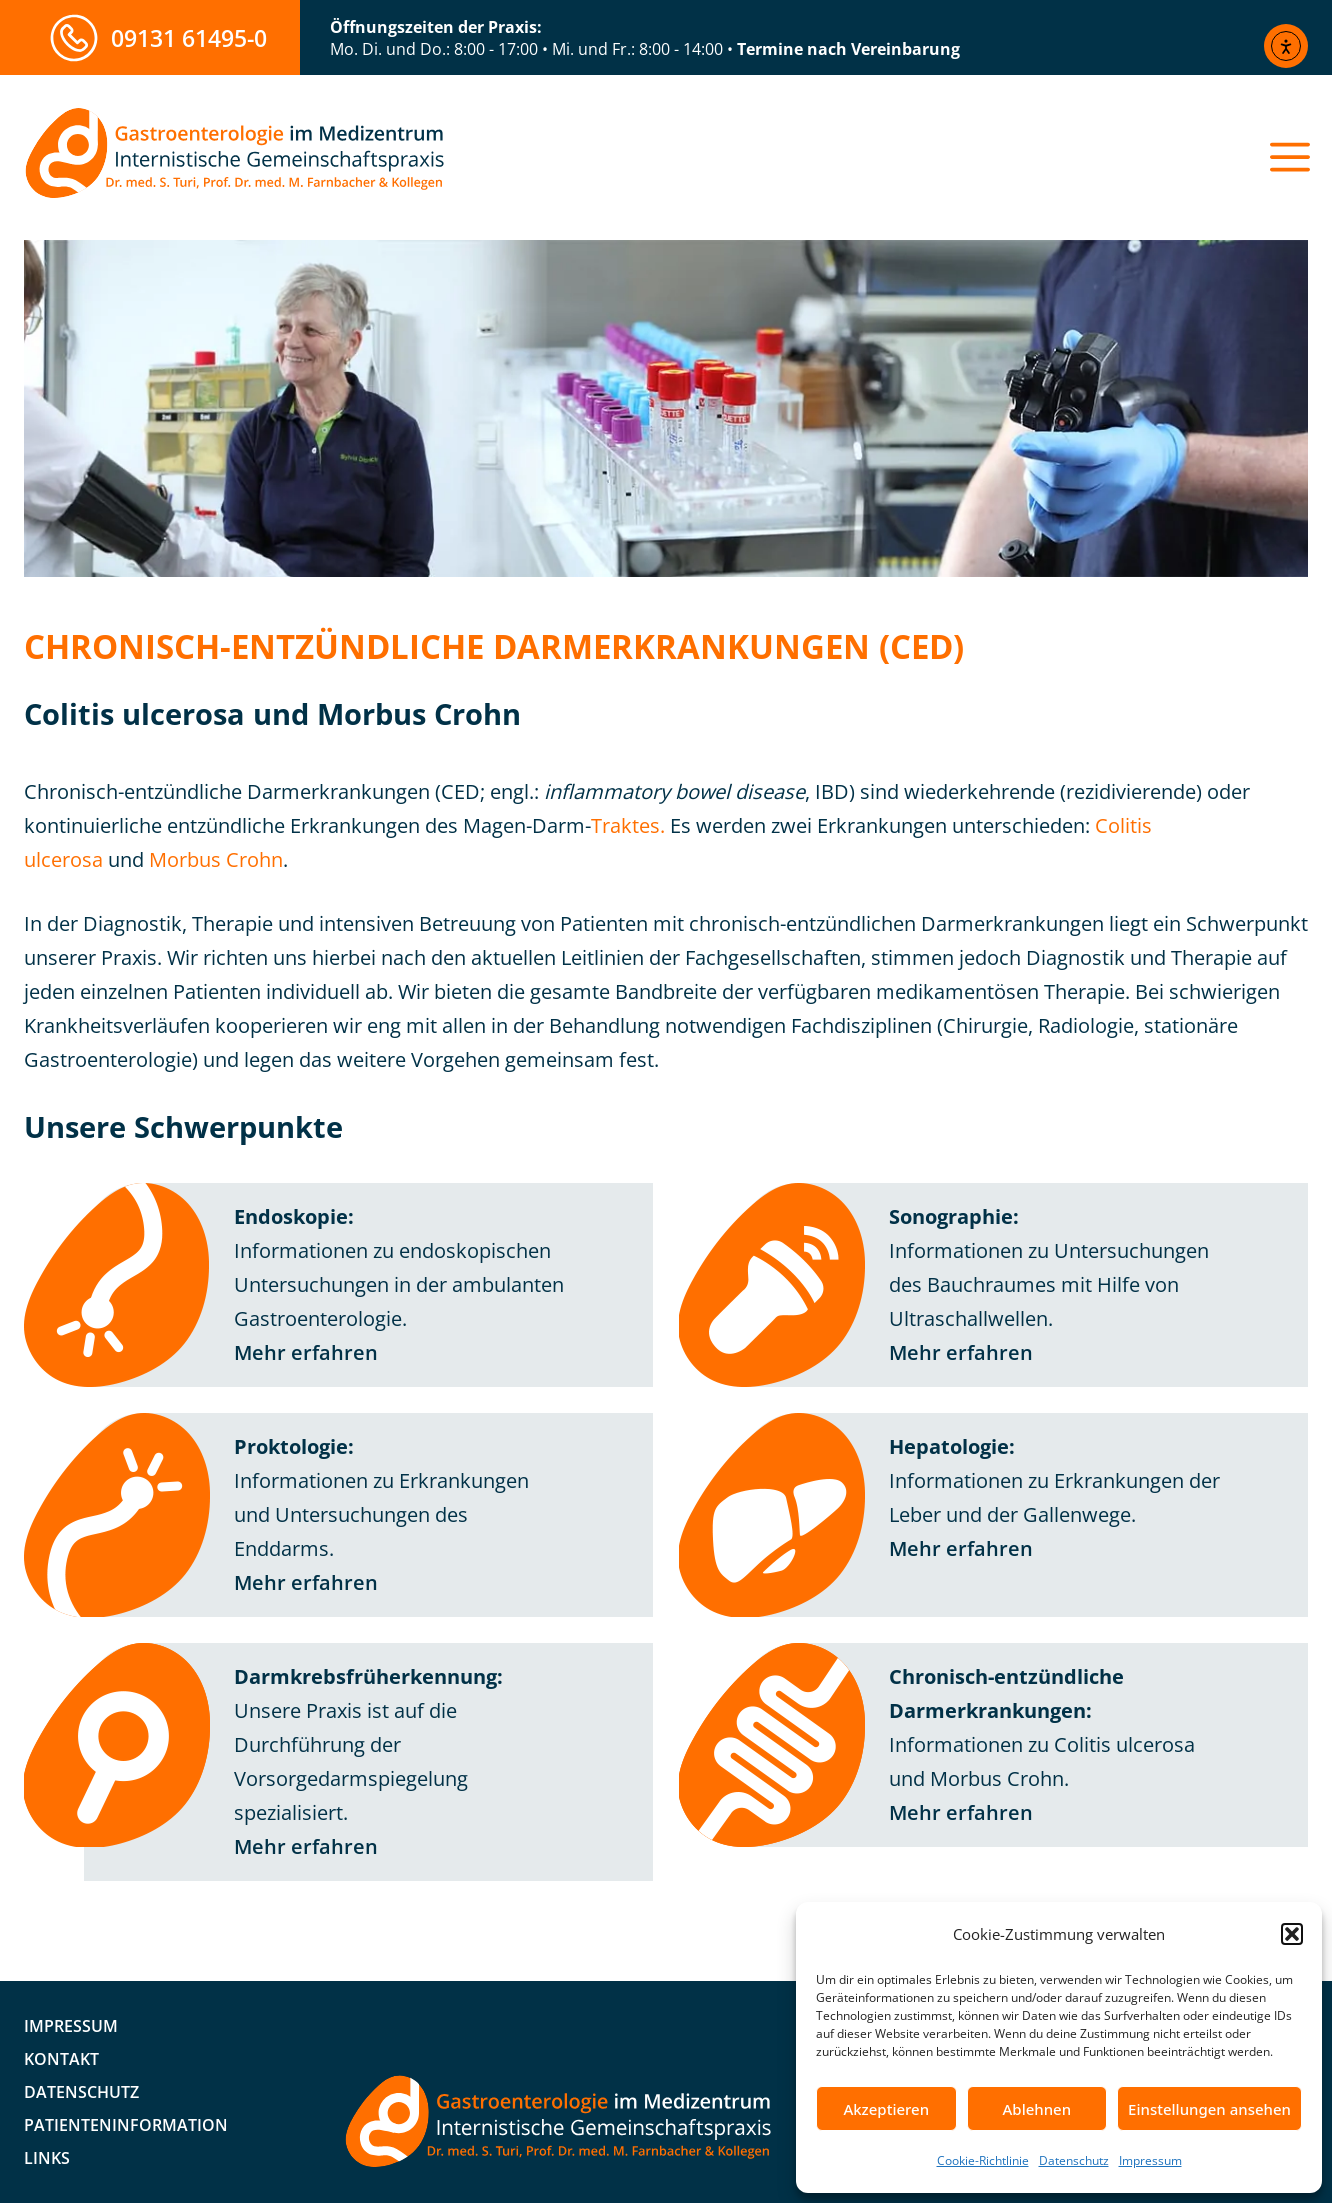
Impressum (1150, 2160)
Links (47, 2158)
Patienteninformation (126, 2125)
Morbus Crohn (216, 859)
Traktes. (628, 825)
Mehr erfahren (306, 1352)
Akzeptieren (886, 2109)
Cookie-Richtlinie (983, 2160)
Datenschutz (1074, 2160)
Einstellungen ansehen (1209, 2109)
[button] (1292, 1934)
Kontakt (61, 2059)
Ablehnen (1037, 2109)
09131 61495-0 (189, 38)
